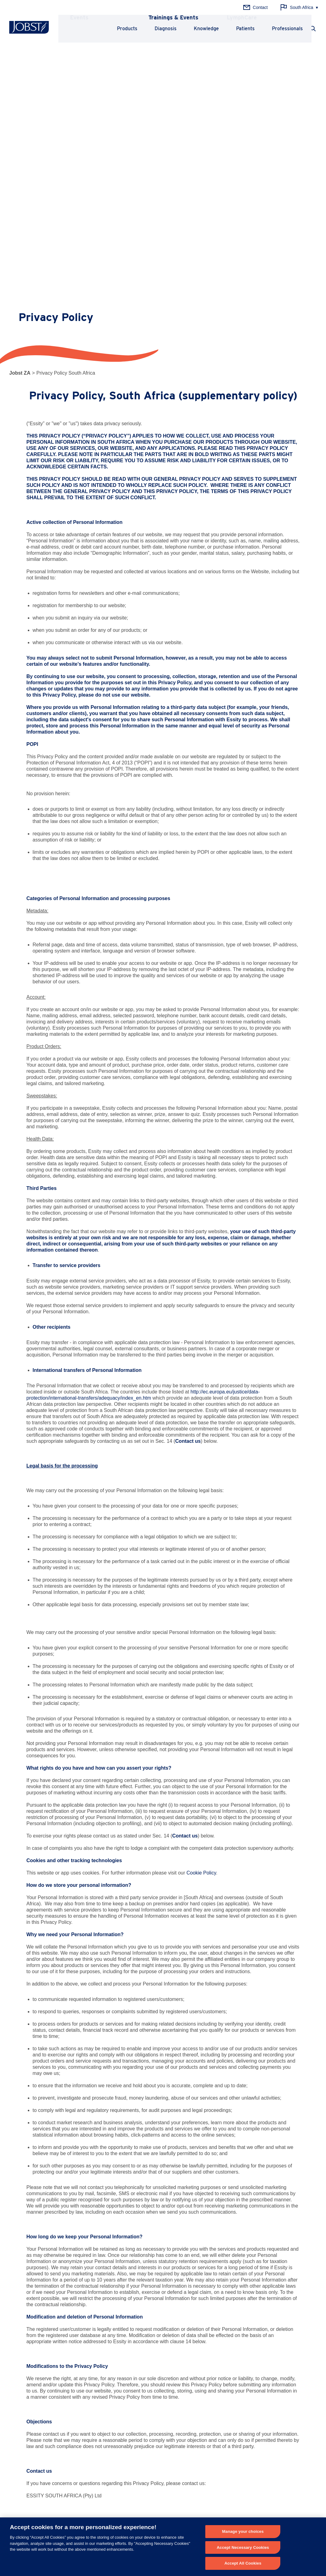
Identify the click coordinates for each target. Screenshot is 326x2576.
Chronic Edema (130, 2362)
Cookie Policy (201, 1562)
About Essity (127, 2431)
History (121, 2412)
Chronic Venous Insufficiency (142, 2343)
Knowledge (196, 28)
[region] (163, 2546)
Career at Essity (130, 2441)
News (14, 2403)
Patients (236, 28)
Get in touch (241, 2500)
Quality (121, 2422)
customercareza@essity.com (107, 2234)
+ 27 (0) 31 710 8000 (139, 2494)
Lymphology (20, 2333)
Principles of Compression (245, 2324)
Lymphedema (128, 2333)
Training (17, 2412)
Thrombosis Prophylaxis (138, 2353)
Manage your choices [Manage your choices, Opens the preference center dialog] (243, 2531)
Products (117, 28)
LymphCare (20, 2422)
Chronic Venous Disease (138, 2324)
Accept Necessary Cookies (243, 2547)
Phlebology (20, 2324)
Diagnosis (156, 28)
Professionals (277, 28)
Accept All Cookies (242, 2563)
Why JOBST (128, 2403)
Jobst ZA (19, 62)
